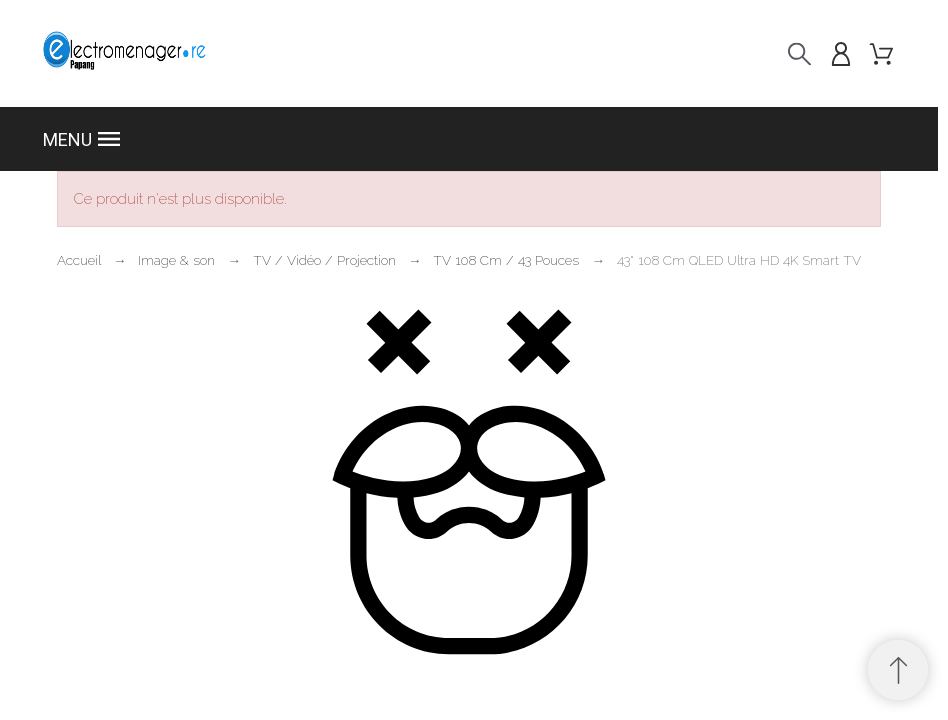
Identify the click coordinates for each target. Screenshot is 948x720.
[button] (468, 139)
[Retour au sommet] (898, 670)
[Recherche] (799, 53)
